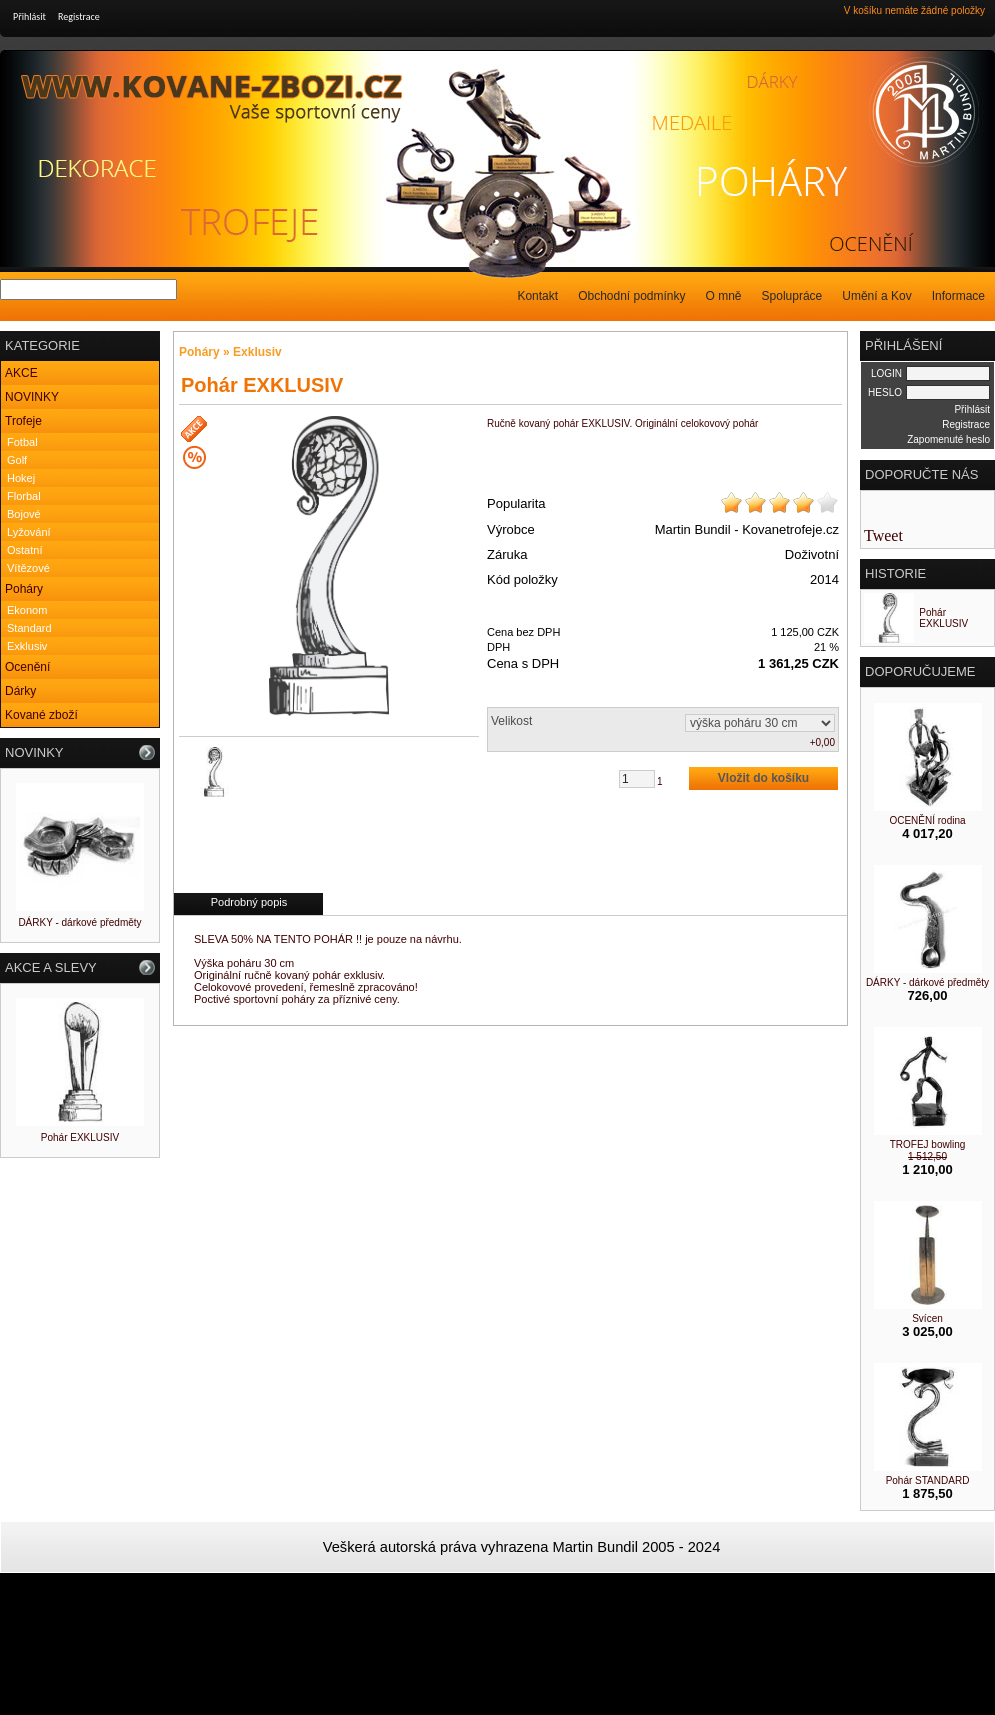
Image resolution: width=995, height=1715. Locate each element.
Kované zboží (41, 715)
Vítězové (28, 568)
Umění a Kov (876, 296)
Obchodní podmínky (631, 296)
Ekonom (27, 610)
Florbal (24, 496)
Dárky (20, 691)
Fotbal (22, 442)
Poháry (24, 589)
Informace (958, 296)
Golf (17, 460)
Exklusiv (27, 646)
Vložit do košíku (763, 778)
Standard (29, 628)
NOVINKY (32, 397)
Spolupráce (792, 296)
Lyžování (29, 532)
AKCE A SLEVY (51, 967)
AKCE (21, 373)
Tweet (883, 535)
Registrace (79, 16)
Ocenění (27, 667)
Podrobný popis (249, 902)
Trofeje (23, 421)
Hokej (21, 478)
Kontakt (537, 296)
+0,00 (822, 742)
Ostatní (24, 550)
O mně (724, 296)
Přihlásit (29, 16)
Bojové (24, 514)
